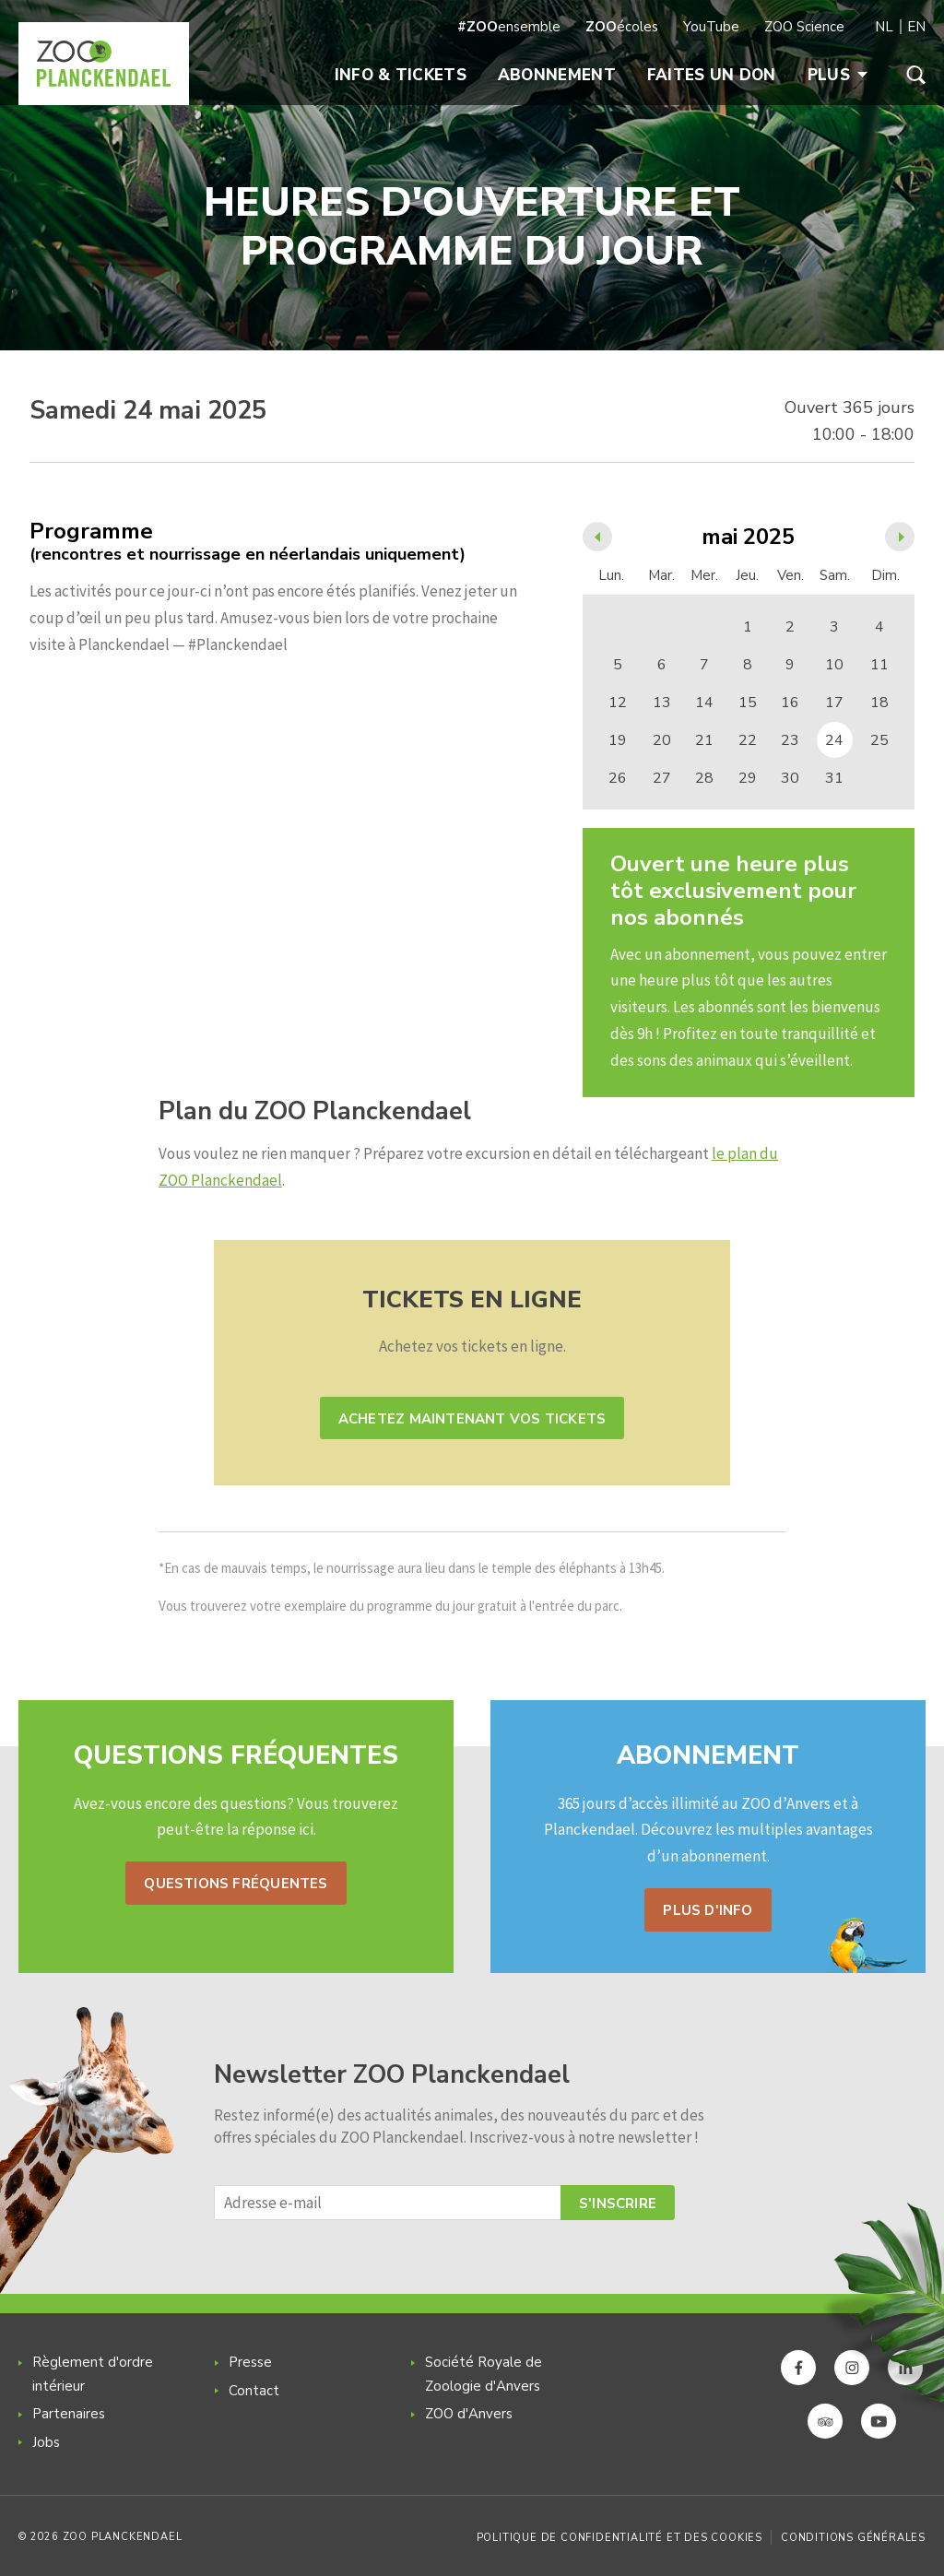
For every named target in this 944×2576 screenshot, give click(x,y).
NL (884, 27)
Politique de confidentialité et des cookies (619, 2538)
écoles (621, 27)
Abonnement (557, 75)
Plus (837, 75)
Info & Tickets (400, 75)
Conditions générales (853, 2538)
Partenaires (68, 2414)
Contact (254, 2390)
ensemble (508, 27)
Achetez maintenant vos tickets (472, 1419)
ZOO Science (804, 27)
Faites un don (711, 75)
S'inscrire (617, 2203)
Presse (250, 2362)
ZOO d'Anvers (469, 2414)
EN (916, 27)
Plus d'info (707, 1910)
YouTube (711, 27)
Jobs (46, 2442)
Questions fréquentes (235, 1883)
